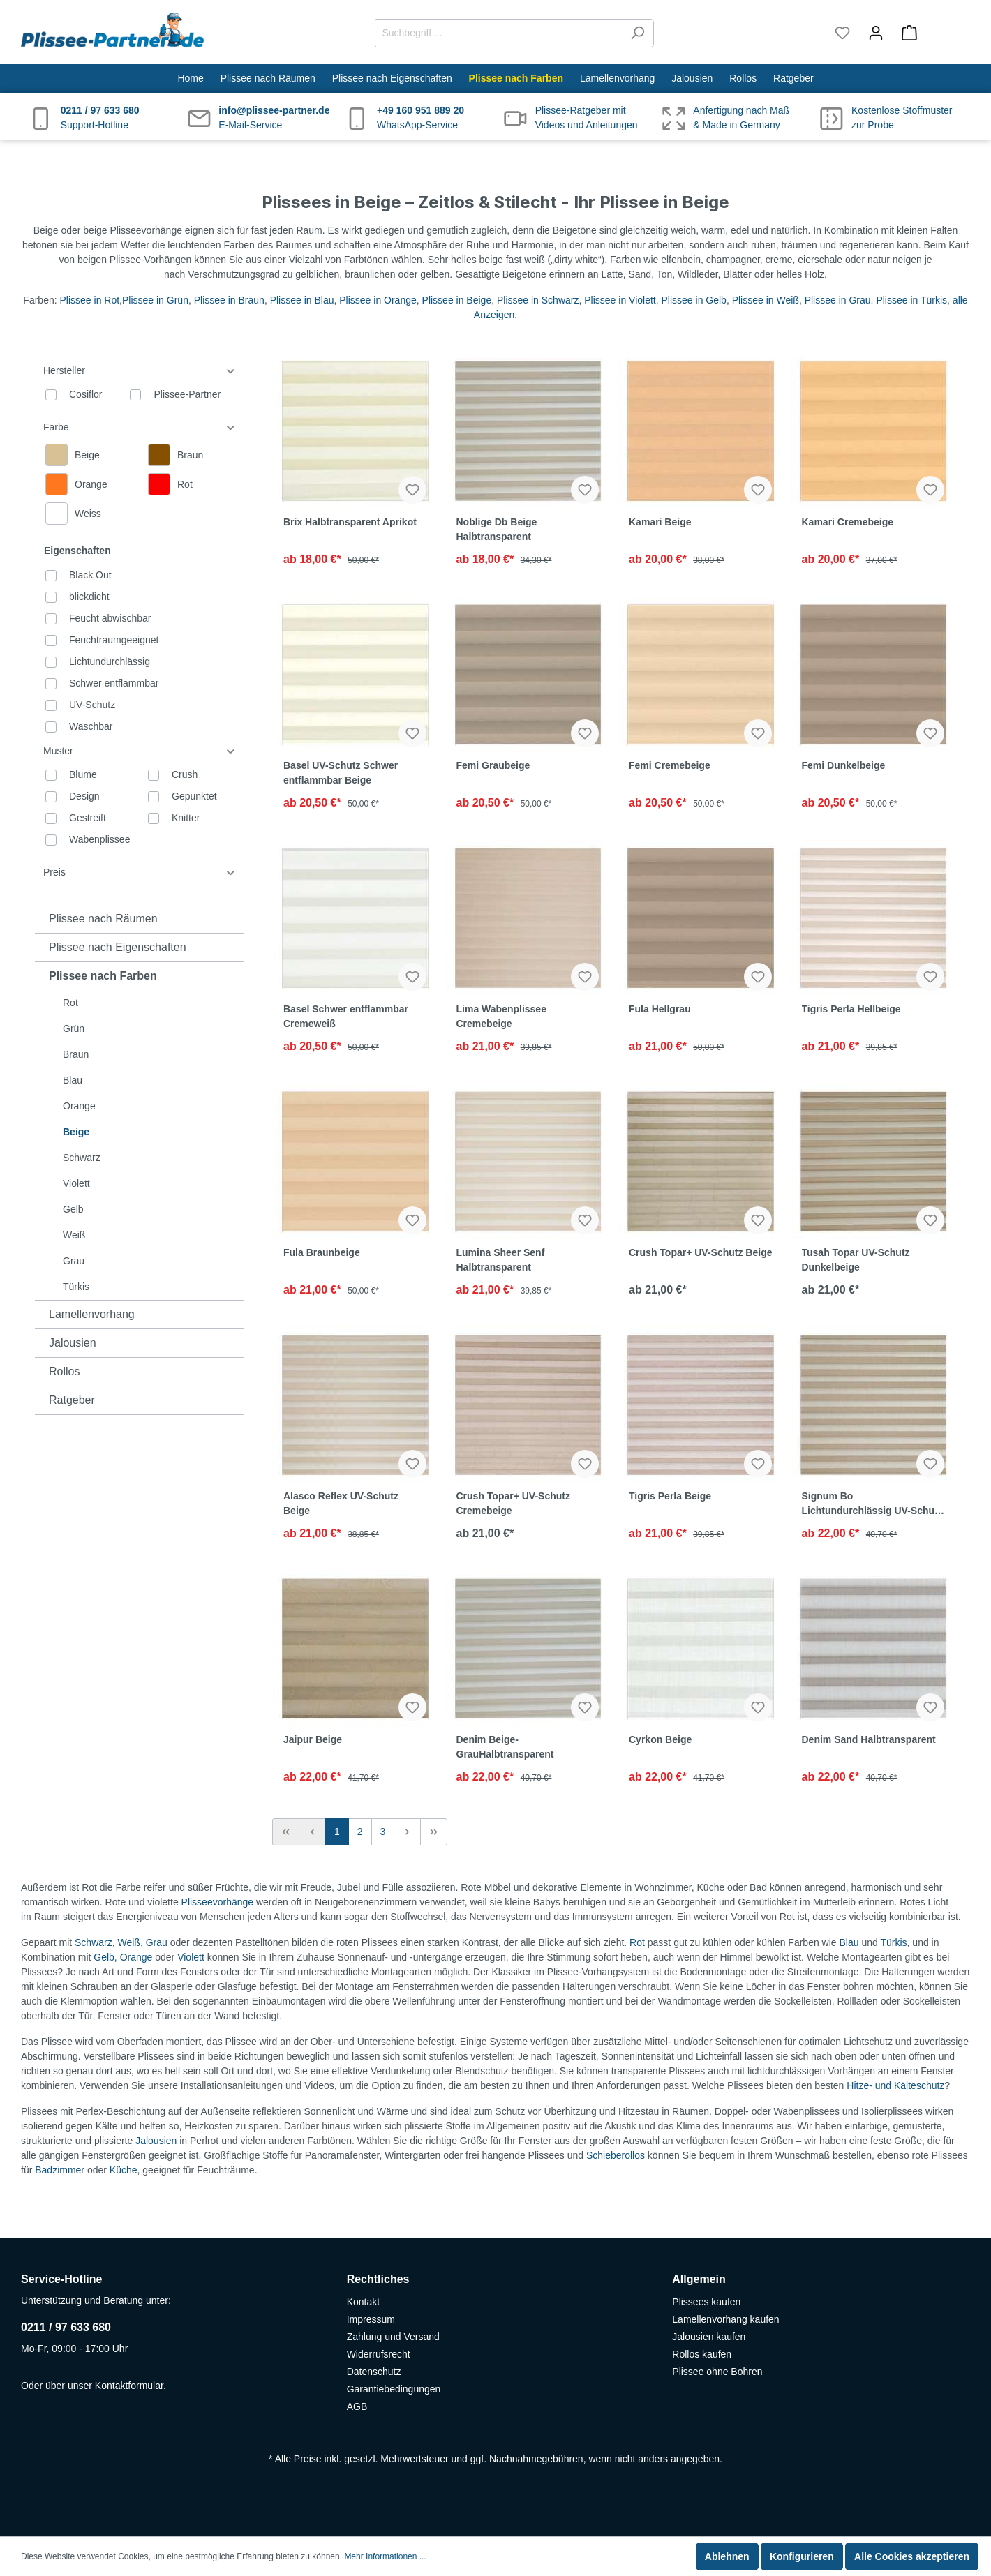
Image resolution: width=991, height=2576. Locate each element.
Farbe (139, 427)
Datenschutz (374, 2371)
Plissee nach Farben (103, 976)
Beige (76, 1131)
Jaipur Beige (312, 1739)
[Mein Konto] (876, 33)
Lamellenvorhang (92, 1314)
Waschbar (91, 726)
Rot (70, 1002)
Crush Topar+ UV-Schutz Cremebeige (513, 1503)
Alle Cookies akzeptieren (911, 2556)
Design (84, 796)
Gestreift (87, 817)
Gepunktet (194, 796)
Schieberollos (615, 2155)
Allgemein (698, 2279)
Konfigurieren (802, 2556)
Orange (79, 1105)
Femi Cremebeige (669, 765)
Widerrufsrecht (378, 2354)
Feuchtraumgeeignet (113, 639)
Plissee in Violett (619, 300)
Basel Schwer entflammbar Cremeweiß (345, 1016)
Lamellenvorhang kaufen (725, 2319)
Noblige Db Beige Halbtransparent (496, 529)
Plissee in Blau (302, 300)
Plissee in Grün (155, 300)
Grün (73, 1028)
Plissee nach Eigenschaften (117, 947)
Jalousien (72, 1343)
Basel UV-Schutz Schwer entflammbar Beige (340, 773)
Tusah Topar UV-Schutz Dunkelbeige (856, 1260)
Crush (185, 774)
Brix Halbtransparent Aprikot (350, 521)
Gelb (73, 1209)
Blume (83, 774)
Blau (72, 1080)
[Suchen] (637, 33)
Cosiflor (85, 394)
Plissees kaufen (706, 2301)
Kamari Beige (660, 521)
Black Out (90, 575)
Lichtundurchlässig (109, 661)
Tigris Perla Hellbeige (851, 1008)
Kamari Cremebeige (848, 521)
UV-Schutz (92, 704)
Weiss (88, 513)
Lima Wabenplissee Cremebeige (501, 1016)
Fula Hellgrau (660, 1008)
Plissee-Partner (187, 394)
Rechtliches (378, 2279)
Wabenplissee (99, 839)
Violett (76, 1183)
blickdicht (89, 596)
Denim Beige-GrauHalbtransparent (505, 1747)
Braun (76, 1054)
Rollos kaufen (701, 2354)
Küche (123, 2170)
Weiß (74, 1235)
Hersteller (139, 371)
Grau (73, 1260)
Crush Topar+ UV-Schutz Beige (701, 1252)
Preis (139, 872)
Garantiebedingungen (394, 2389)
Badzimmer (59, 2170)
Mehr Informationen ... (385, 2556)
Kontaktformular (129, 2385)
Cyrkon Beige (660, 1739)
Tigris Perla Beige (670, 1496)
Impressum (371, 2319)
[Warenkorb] (931, 33)
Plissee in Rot (90, 300)
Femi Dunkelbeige (844, 765)
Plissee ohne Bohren (717, 2371)
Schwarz (81, 1157)
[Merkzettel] (842, 33)
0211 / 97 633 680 (66, 2327)
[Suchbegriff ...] (498, 33)
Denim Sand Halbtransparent (869, 1739)
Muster (139, 751)
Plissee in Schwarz (538, 300)
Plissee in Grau (838, 300)
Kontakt (363, 2301)
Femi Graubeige (493, 765)
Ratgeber (72, 1400)
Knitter (186, 817)
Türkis (76, 1286)
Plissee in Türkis (911, 300)
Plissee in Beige (457, 300)
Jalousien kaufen (708, 2336)
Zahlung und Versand (393, 2336)
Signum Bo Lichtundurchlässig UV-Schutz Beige (872, 1503)
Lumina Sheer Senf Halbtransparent (500, 1260)
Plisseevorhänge (217, 1902)
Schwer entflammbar (113, 683)
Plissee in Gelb (694, 300)
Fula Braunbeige (321, 1252)
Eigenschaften (77, 550)
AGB (357, 2406)
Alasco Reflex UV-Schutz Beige (340, 1503)
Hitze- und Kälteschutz (895, 2085)
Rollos (64, 1371)
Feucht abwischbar (110, 618)
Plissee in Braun (229, 300)
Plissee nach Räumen (103, 918)
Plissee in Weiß (765, 300)
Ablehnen (727, 2556)
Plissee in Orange (378, 300)
